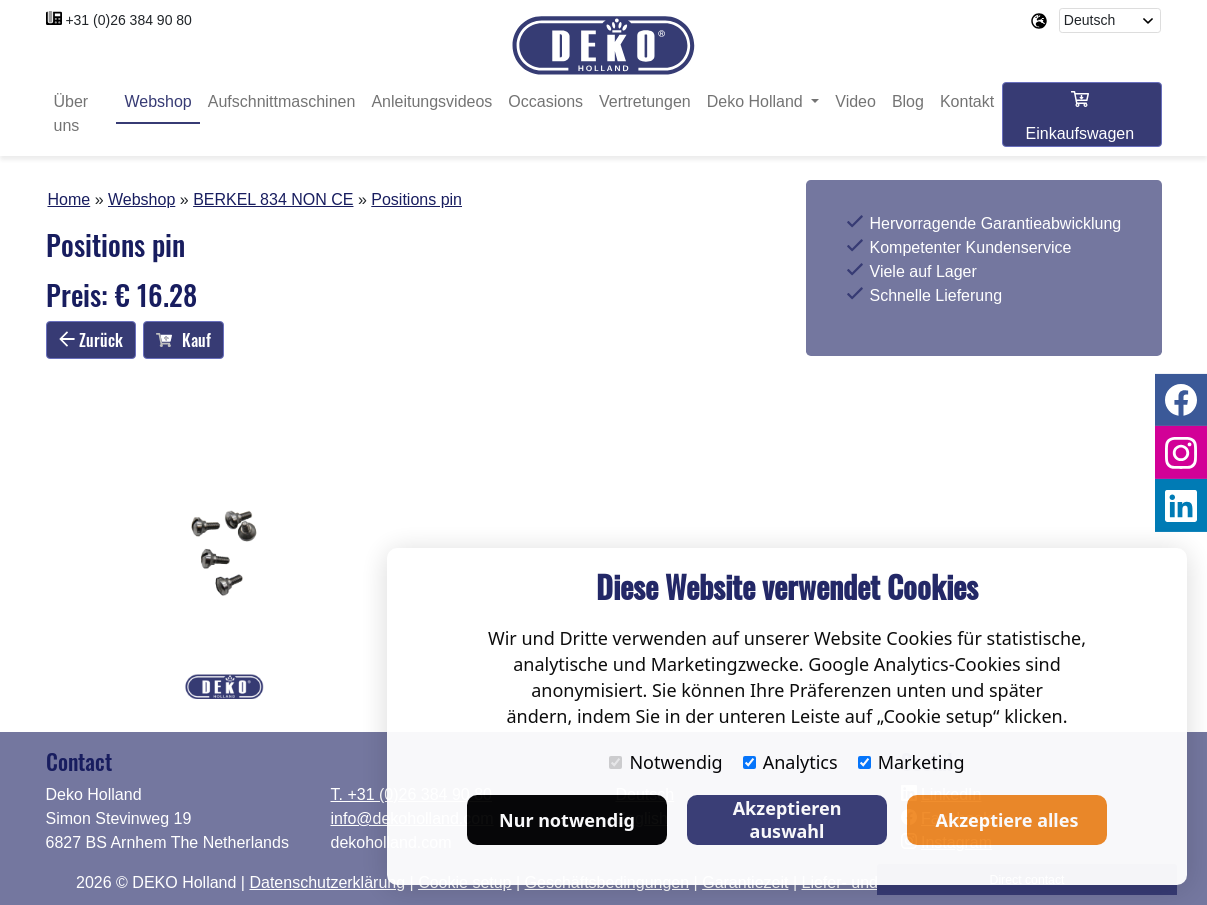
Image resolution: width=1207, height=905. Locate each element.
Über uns (71, 114)
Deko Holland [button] (757, 102)
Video (855, 102)
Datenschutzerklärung (327, 882)
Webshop (157, 102)
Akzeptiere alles (1007, 820)
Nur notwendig (567, 820)
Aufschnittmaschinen (282, 102)
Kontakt (967, 102)
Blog (908, 102)
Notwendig (665, 762)
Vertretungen (645, 102)
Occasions (545, 102)
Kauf (183, 341)
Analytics (790, 762)
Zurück (91, 340)
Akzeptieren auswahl (787, 819)
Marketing (911, 762)
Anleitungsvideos (431, 102)
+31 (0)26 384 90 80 (128, 20)
